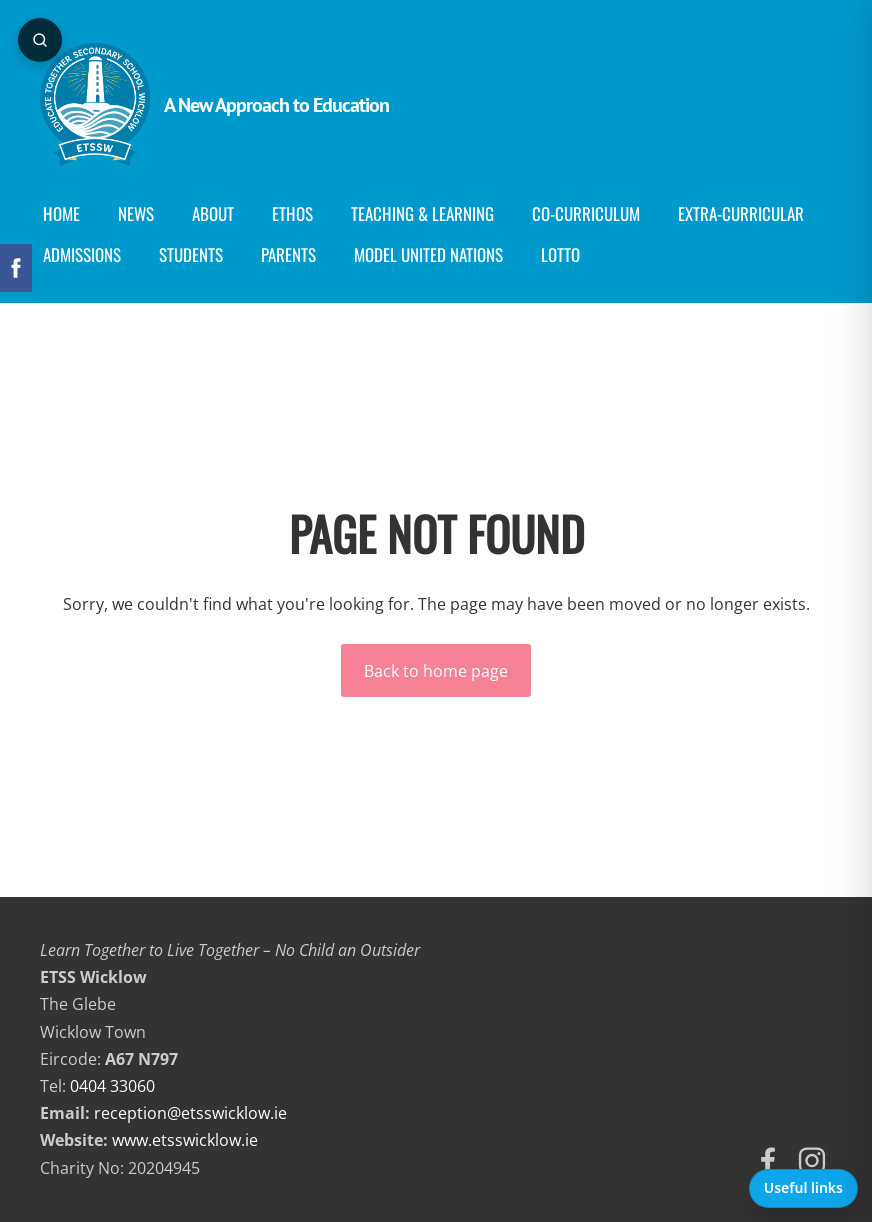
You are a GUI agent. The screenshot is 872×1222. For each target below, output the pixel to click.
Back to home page (436, 671)
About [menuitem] (213, 213)
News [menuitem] (136, 213)
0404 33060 (112, 1086)
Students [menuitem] (191, 254)
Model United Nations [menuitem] (428, 254)
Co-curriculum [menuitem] (586, 213)
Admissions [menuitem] (82, 254)
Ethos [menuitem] (292, 213)
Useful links (803, 1187)
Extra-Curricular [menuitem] (741, 213)
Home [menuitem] (61, 213)
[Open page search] (40, 40)
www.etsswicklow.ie (185, 1140)
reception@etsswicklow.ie (190, 1113)
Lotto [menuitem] (560, 254)
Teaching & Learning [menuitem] (422, 213)
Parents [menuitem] (288, 254)
